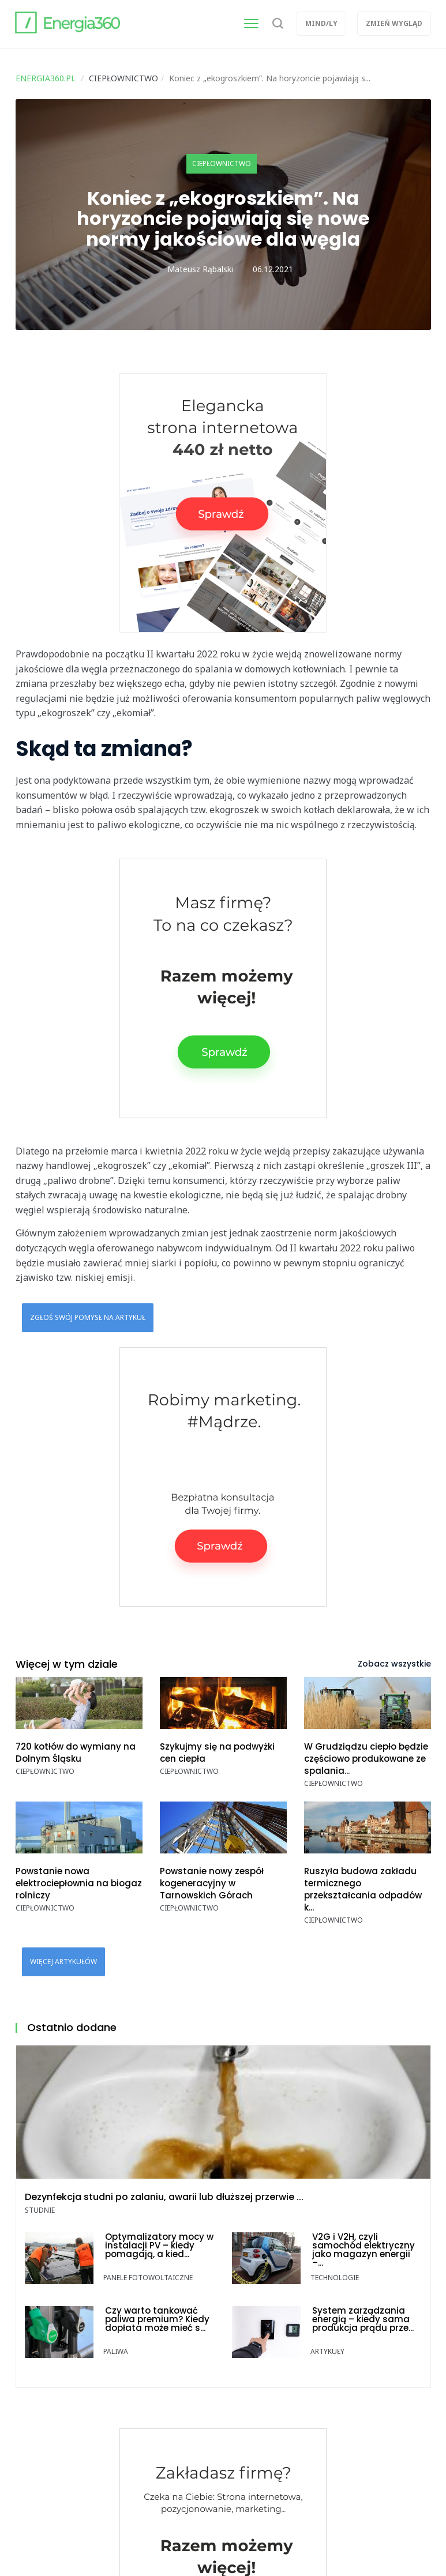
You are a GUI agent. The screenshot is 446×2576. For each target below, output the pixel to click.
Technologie (334, 2277)
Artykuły (327, 2351)
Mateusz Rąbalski (200, 269)
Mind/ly (321, 23)
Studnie (40, 2210)
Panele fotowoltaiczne (148, 2277)
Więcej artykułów (63, 1961)
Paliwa (115, 2351)
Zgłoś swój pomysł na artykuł (87, 1317)
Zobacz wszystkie (394, 1663)
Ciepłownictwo (221, 163)
